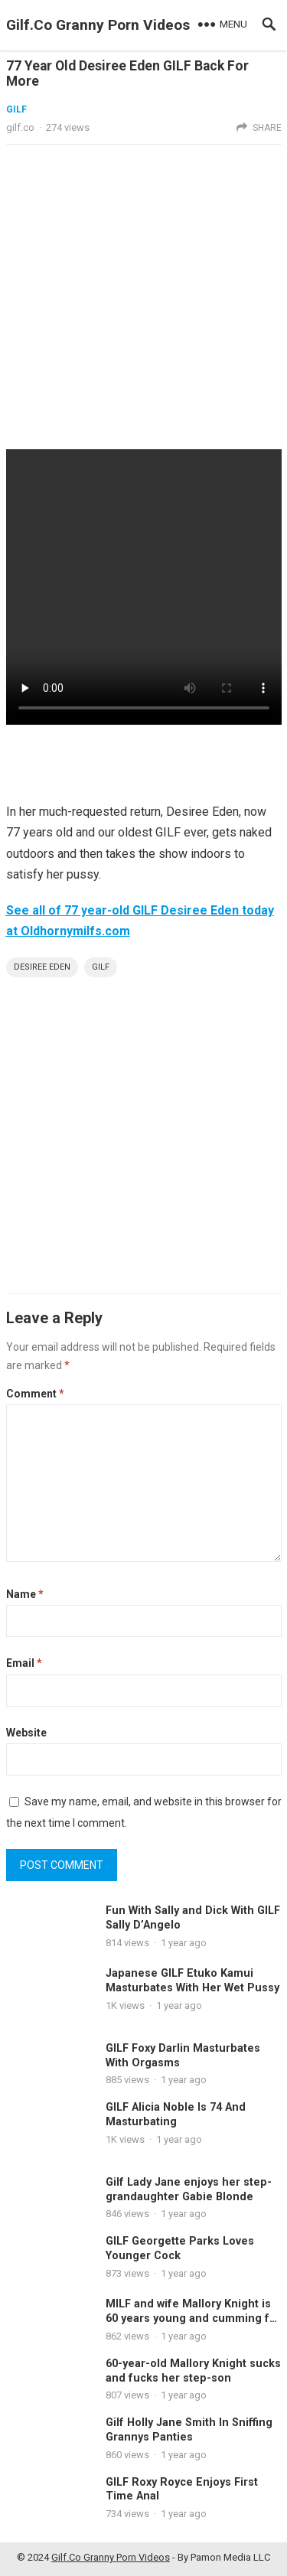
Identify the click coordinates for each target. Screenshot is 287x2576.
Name (25, 1594)
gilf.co (20, 127)
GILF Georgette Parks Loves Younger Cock (180, 2248)
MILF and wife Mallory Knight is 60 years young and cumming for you (193, 2318)
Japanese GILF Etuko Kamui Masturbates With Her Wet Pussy (192, 1980)
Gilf (100, 967)
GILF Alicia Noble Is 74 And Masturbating (176, 2114)
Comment (35, 1393)
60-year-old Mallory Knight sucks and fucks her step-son (193, 2371)
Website (26, 1733)
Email (24, 1663)
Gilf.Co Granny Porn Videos (98, 25)
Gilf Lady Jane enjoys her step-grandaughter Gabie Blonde (189, 2189)
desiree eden (42, 967)
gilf (16, 109)
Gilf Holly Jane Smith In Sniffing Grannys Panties (189, 2430)
